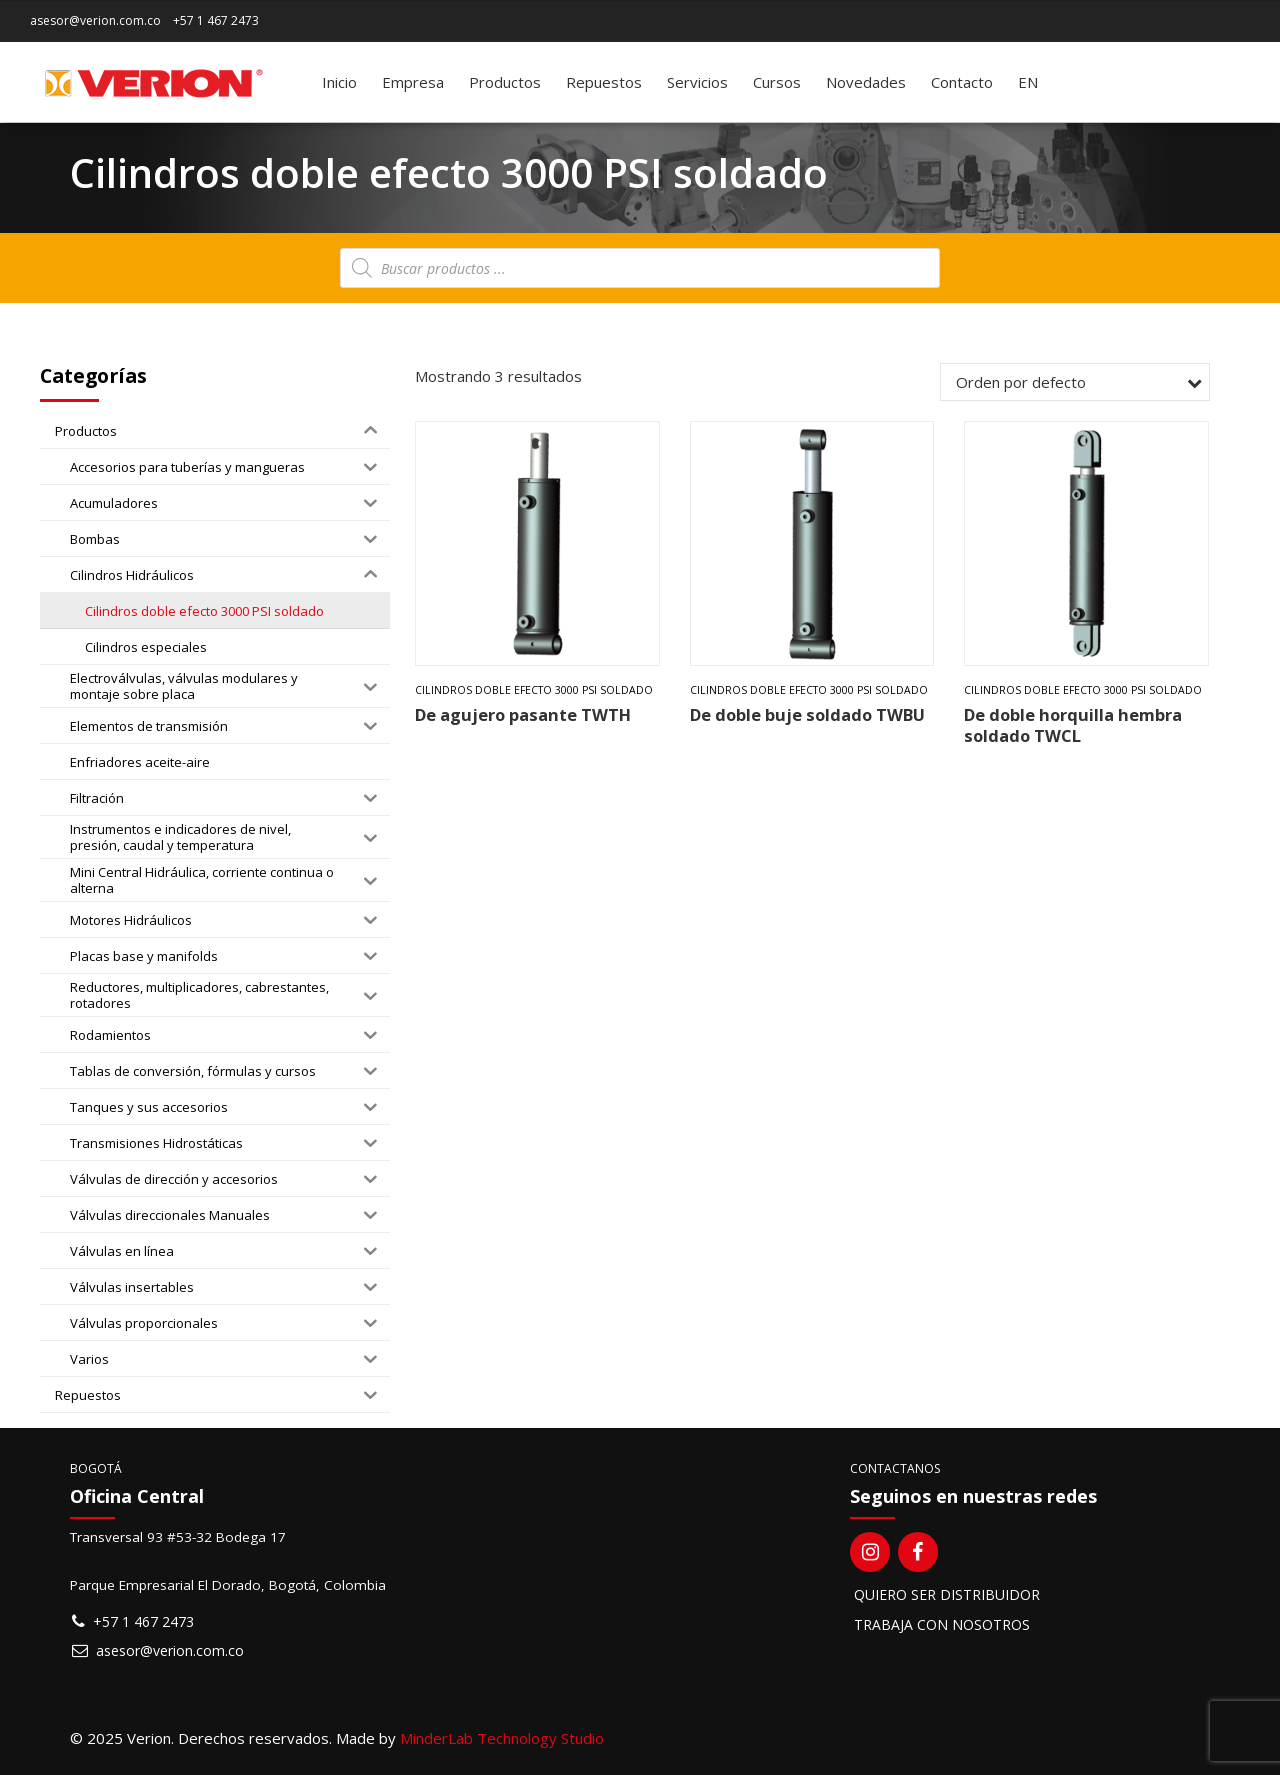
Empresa (413, 82)
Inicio (339, 82)
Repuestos (604, 82)
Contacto (962, 82)
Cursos (777, 82)
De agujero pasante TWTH (523, 714)
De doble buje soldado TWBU (807, 714)
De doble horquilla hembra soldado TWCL (1073, 725)
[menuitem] (1028, 82)
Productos (505, 82)
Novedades (866, 82)
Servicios (697, 82)
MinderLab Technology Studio (502, 1738)
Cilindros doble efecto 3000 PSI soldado (534, 690)
